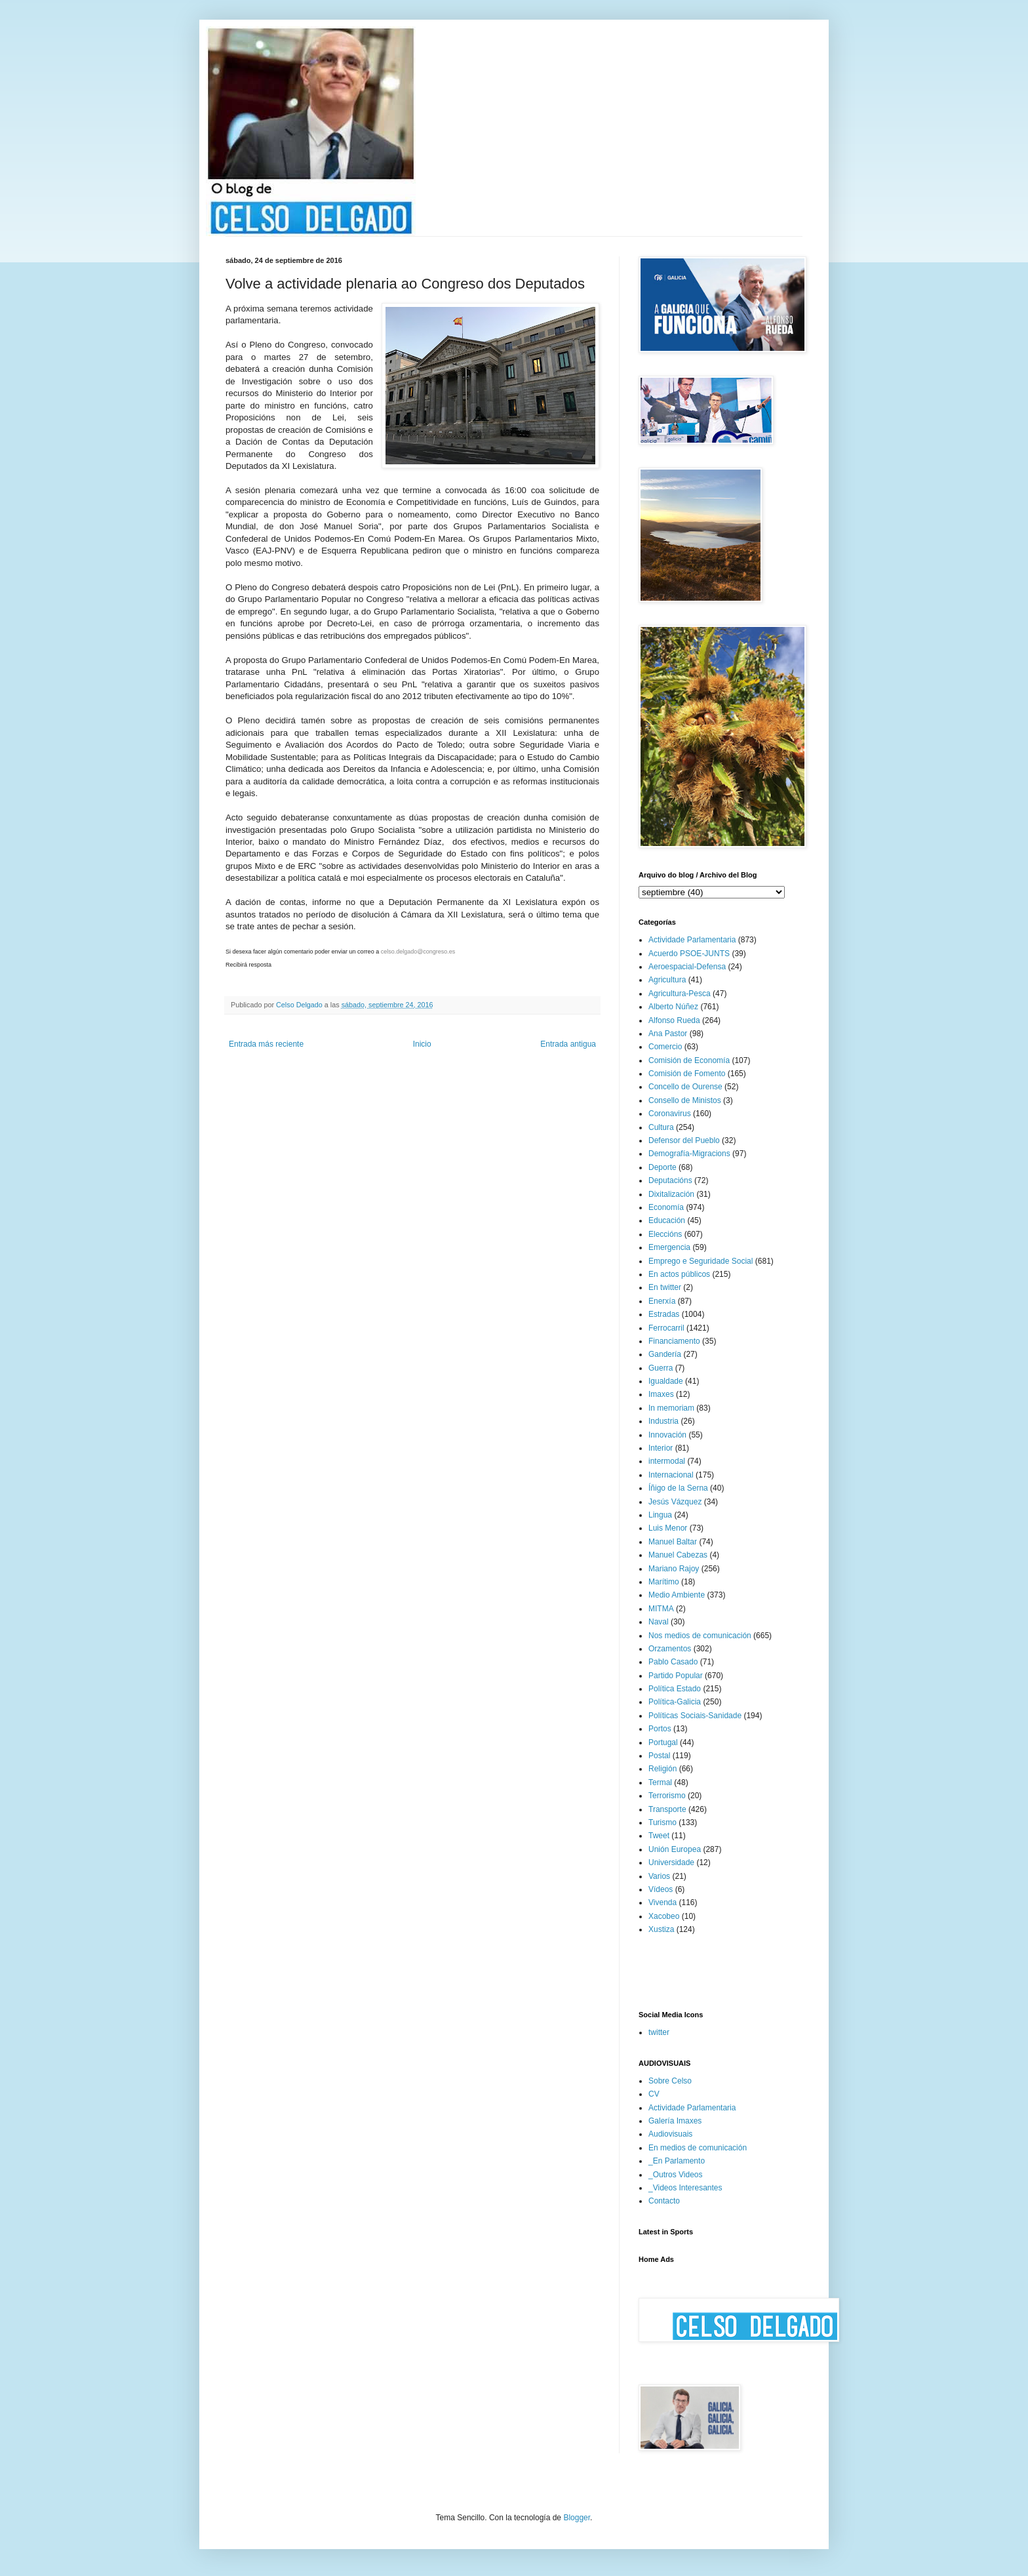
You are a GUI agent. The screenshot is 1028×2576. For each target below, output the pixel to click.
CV (654, 2094)
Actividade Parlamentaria (692, 939)
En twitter (664, 1287)
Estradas (663, 1314)
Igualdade (665, 1381)
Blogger (576, 2517)
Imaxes (661, 1394)
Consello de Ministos (684, 1100)
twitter (658, 2032)
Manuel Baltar (672, 1541)
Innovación (667, 1434)
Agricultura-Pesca (679, 993)
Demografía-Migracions (689, 1153)
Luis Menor (667, 1528)
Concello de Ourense (685, 1086)
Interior (660, 1448)
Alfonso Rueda (674, 1020)
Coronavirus (669, 1113)
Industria (663, 1421)
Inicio (422, 1044)
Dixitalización (671, 1194)
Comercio (665, 1046)
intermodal (666, 1461)
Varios (659, 1876)
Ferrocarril (666, 1328)
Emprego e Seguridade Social (700, 1261)
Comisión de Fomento (686, 1073)
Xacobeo (663, 1916)
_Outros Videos (675, 2174)
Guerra (660, 1368)
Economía (666, 1207)
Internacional (671, 1474)
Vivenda (662, 1902)
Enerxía (661, 1301)
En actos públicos (679, 1274)
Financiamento (674, 1341)
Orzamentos (669, 1648)
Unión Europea (674, 1849)
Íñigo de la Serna (678, 1488)
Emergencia (669, 1247)
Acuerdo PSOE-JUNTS (689, 953)
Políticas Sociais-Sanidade (694, 1715)
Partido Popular (675, 1675)
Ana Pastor (667, 1033)
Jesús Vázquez (675, 1501)
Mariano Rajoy (673, 1568)
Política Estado (674, 1688)
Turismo (662, 1822)
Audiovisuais (670, 2134)
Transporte (667, 1809)
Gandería (664, 1354)
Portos (659, 1728)
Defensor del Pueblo (684, 1140)
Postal (659, 1755)
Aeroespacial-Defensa (687, 966)
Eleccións (665, 1234)
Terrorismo (667, 1795)
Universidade (671, 1862)
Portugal (663, 1742)
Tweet (658, 1835)
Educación (666, 1220)
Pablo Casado (673, 1661)
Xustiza (661, 1929)
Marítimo (663, 1581)
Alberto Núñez (673, 1006)
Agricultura (667, 979)
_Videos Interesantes (685, 2187)
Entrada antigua (568, 1044)
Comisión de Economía (689, 1060)
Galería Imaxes (675, 2120)
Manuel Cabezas (677, 1555)
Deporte (662, 1167)
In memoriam (671, 1408)
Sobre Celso (670, 2080)
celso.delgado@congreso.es (418, 951)
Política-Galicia (674, 1701)
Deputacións (670, 1180)
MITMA (661, 1608)
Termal (660, 1782)
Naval (658, 1621)
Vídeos (660, 1889)
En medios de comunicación (697, 2147)
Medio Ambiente (676, 1595)
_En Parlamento (676, 2160)
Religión (662, 1768)
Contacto (664, 2200)
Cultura (661, 1127)
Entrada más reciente (266, 1044)
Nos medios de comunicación (699, 1635)
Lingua (660, 1514)
